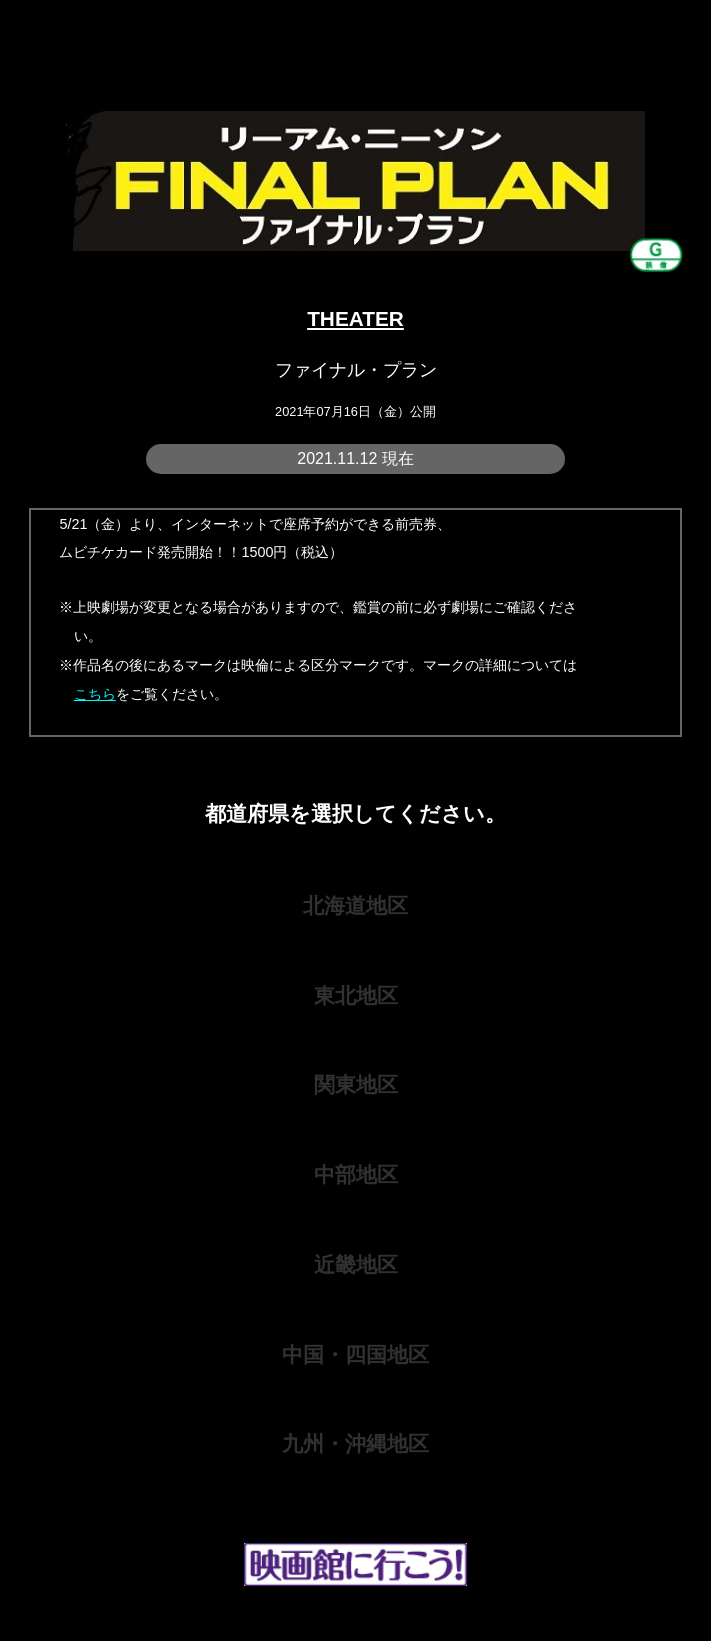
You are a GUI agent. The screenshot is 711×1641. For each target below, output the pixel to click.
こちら (95, 694)
